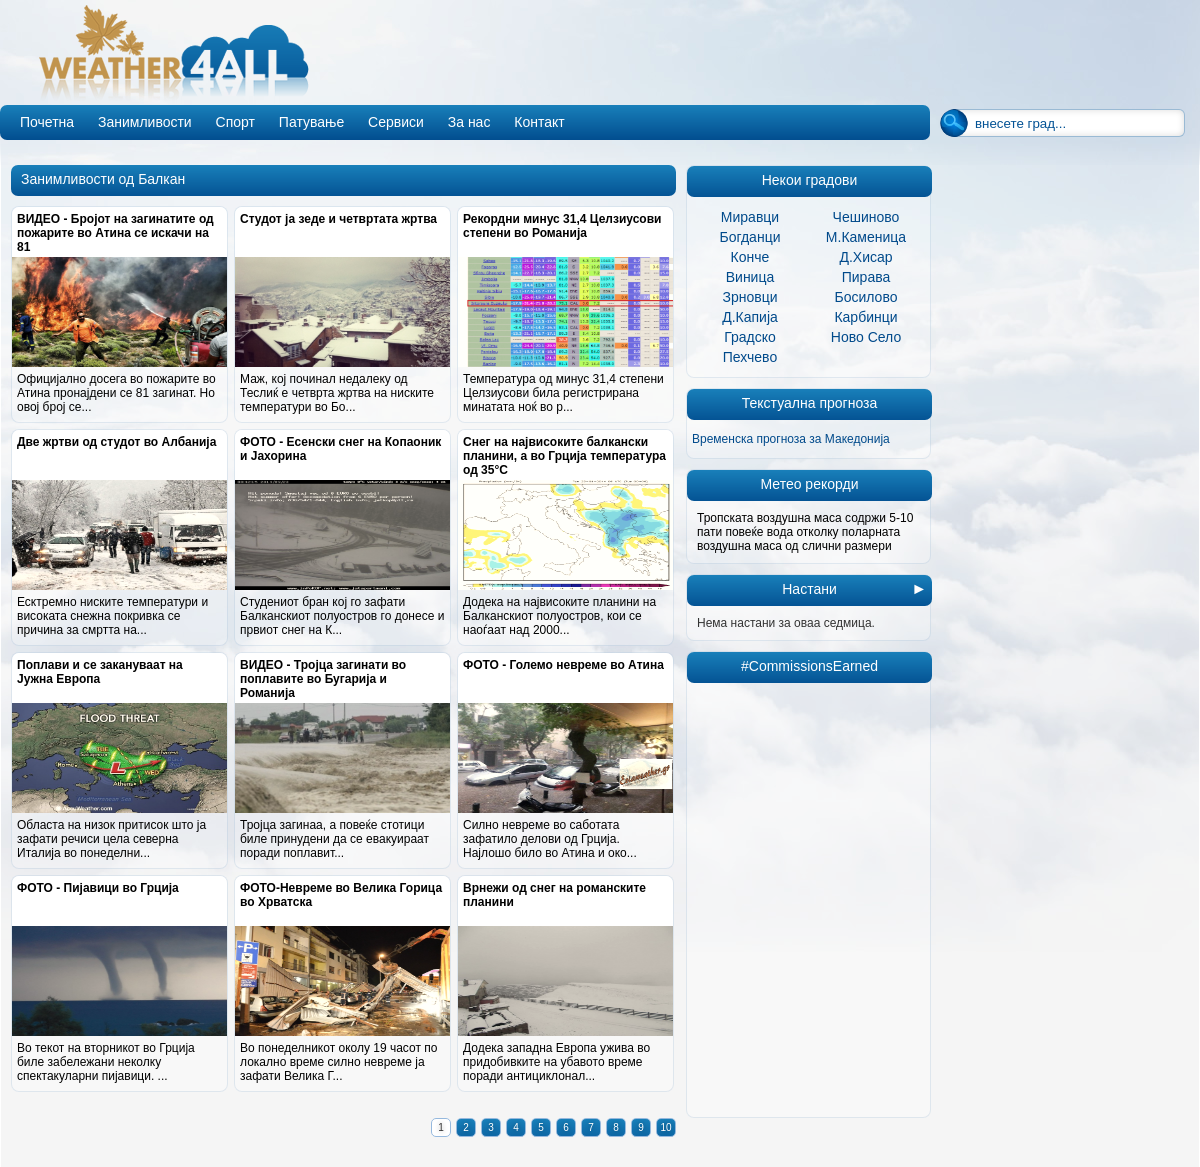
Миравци (750, 217)
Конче (750, 257)
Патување (311, 122)
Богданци (750, 237)
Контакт (539, 122)
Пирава (866, 277)
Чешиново (866, 217)
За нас (469, 122)
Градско (750, 337)
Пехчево (750, 357)
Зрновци (749, 297)
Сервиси (396, 122)
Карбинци (865, 317)
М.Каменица (866, 237)
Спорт (235, 122)
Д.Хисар (865, 257)
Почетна (47, 122)
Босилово (866, 297)
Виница (750, 277)
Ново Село (866, 337)
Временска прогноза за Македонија (791, 439)
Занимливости (145, 122)
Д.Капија (750, 317)
